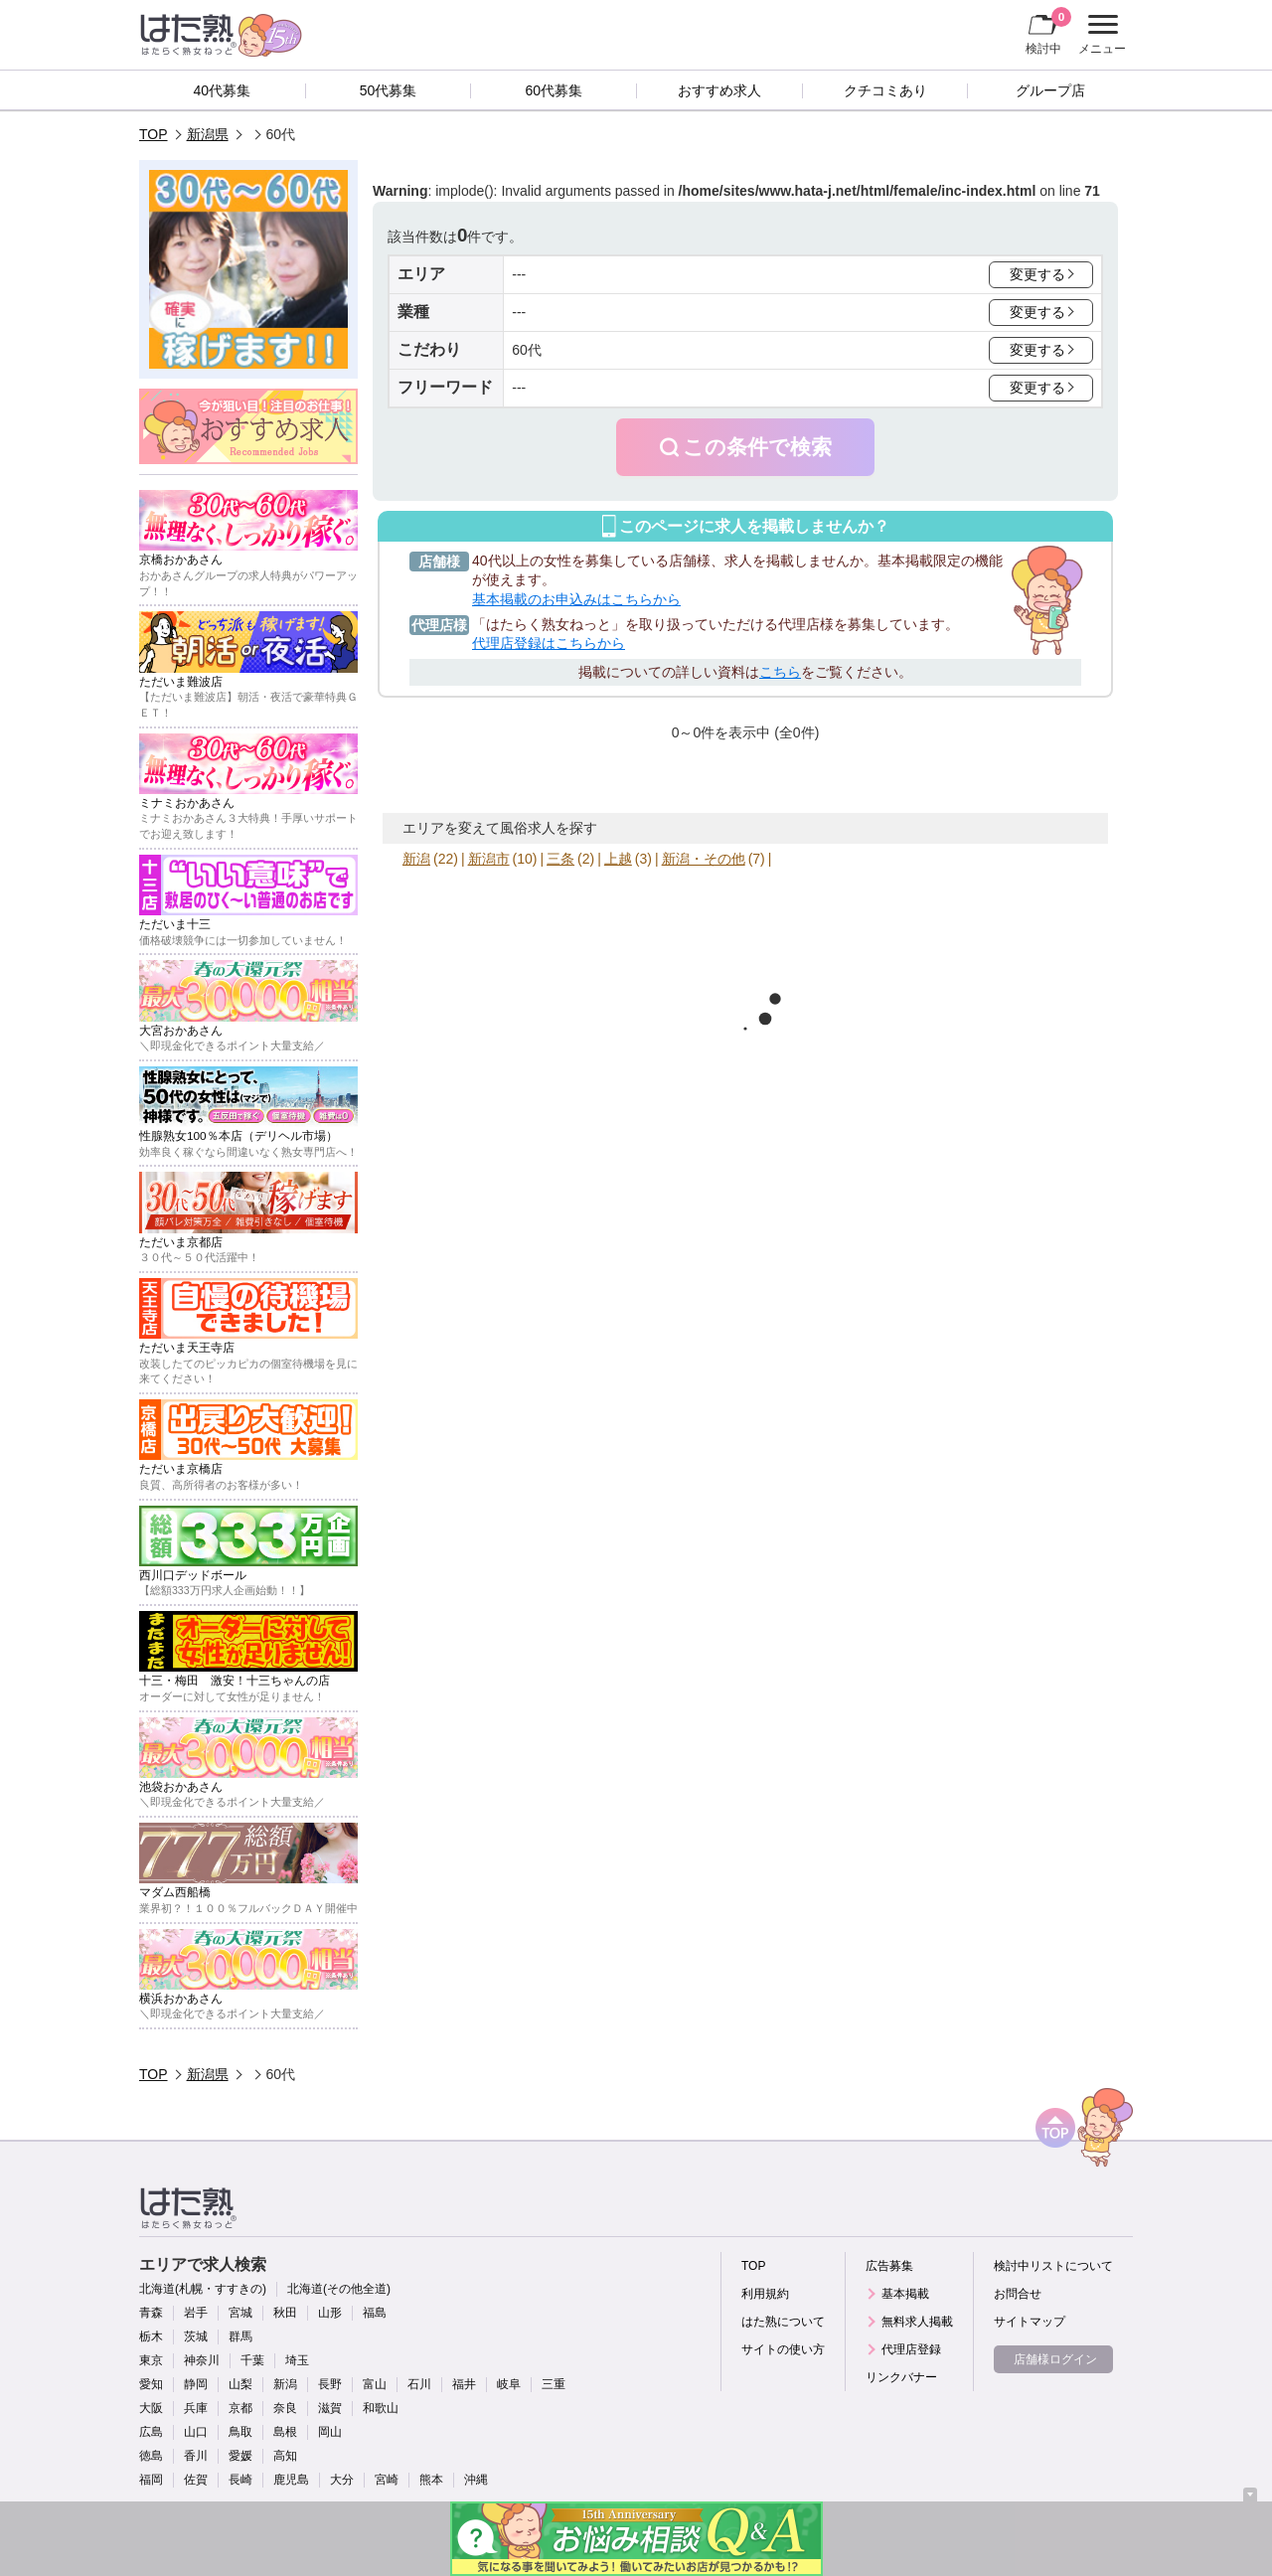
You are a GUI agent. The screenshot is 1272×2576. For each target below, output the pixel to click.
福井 (464, 2384)
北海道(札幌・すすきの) (202, 2289)
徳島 (151, 2456)
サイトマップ (1029, 2322)
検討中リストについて (1053, 2266)
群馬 (240, 2336)
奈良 (285, 2408)
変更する (1037, 274)
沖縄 (476, 2480)
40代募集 (222, 90)
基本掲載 (905, 2294)
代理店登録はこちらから (548, 643)
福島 (375, 2313)
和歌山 (380, 2408)
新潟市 (489, 859)
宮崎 (386, 2480)
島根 (285, 2432)
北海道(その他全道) (339, 2289)
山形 (330, 2313)
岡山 (330, 2432)
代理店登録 (911, 2349)
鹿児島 (291, 2480)
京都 (240, 2408)
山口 (196, 2432)
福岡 (151, 2480)
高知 (285, 2456)
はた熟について (783, 2322)
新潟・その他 (703, 859)
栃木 (151, 2336)
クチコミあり (885, 90)
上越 (618, 859)
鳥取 (240, 2432)
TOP (153, 134)
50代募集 (388, 90)
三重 (553, 2384)
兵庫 (196, 2408)
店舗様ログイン (1055, 2359)
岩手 (196, 2313)
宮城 (240, 2313)
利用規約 (765, 2294)
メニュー (1099, 35)
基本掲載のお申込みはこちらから (576, 599)
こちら (780, 672)
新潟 (416, 859)
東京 (151, 2360)
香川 (196, 2456)
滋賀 (330, 2408)
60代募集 (553, 90)
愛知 (151, 2384)
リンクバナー (901, 2377)
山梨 (240, 2384)
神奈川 (202, 2360)
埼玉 (297, 2360)
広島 (151, 2432)
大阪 (151, 2408)
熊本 (431, 2480)
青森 (151, 2313)
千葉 (252, 2360)
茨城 (196, 2336)
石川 (419, 2384)
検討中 (1048, 31)
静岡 (196, 2384)
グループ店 (1050, 90)
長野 (330, 2384)
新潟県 (208, 134)
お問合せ (1017, 2294)
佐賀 (196, 2480)
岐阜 (509, 2384)
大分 (342, 2480)
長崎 (240, 2480)
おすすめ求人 (719, 90)
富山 (375, 2384)
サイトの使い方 (783, 2349)
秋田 (285, 2313)
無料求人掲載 (917, 2322)
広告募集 (889, 2266)
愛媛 (240, 2456)
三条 (560, 859)
